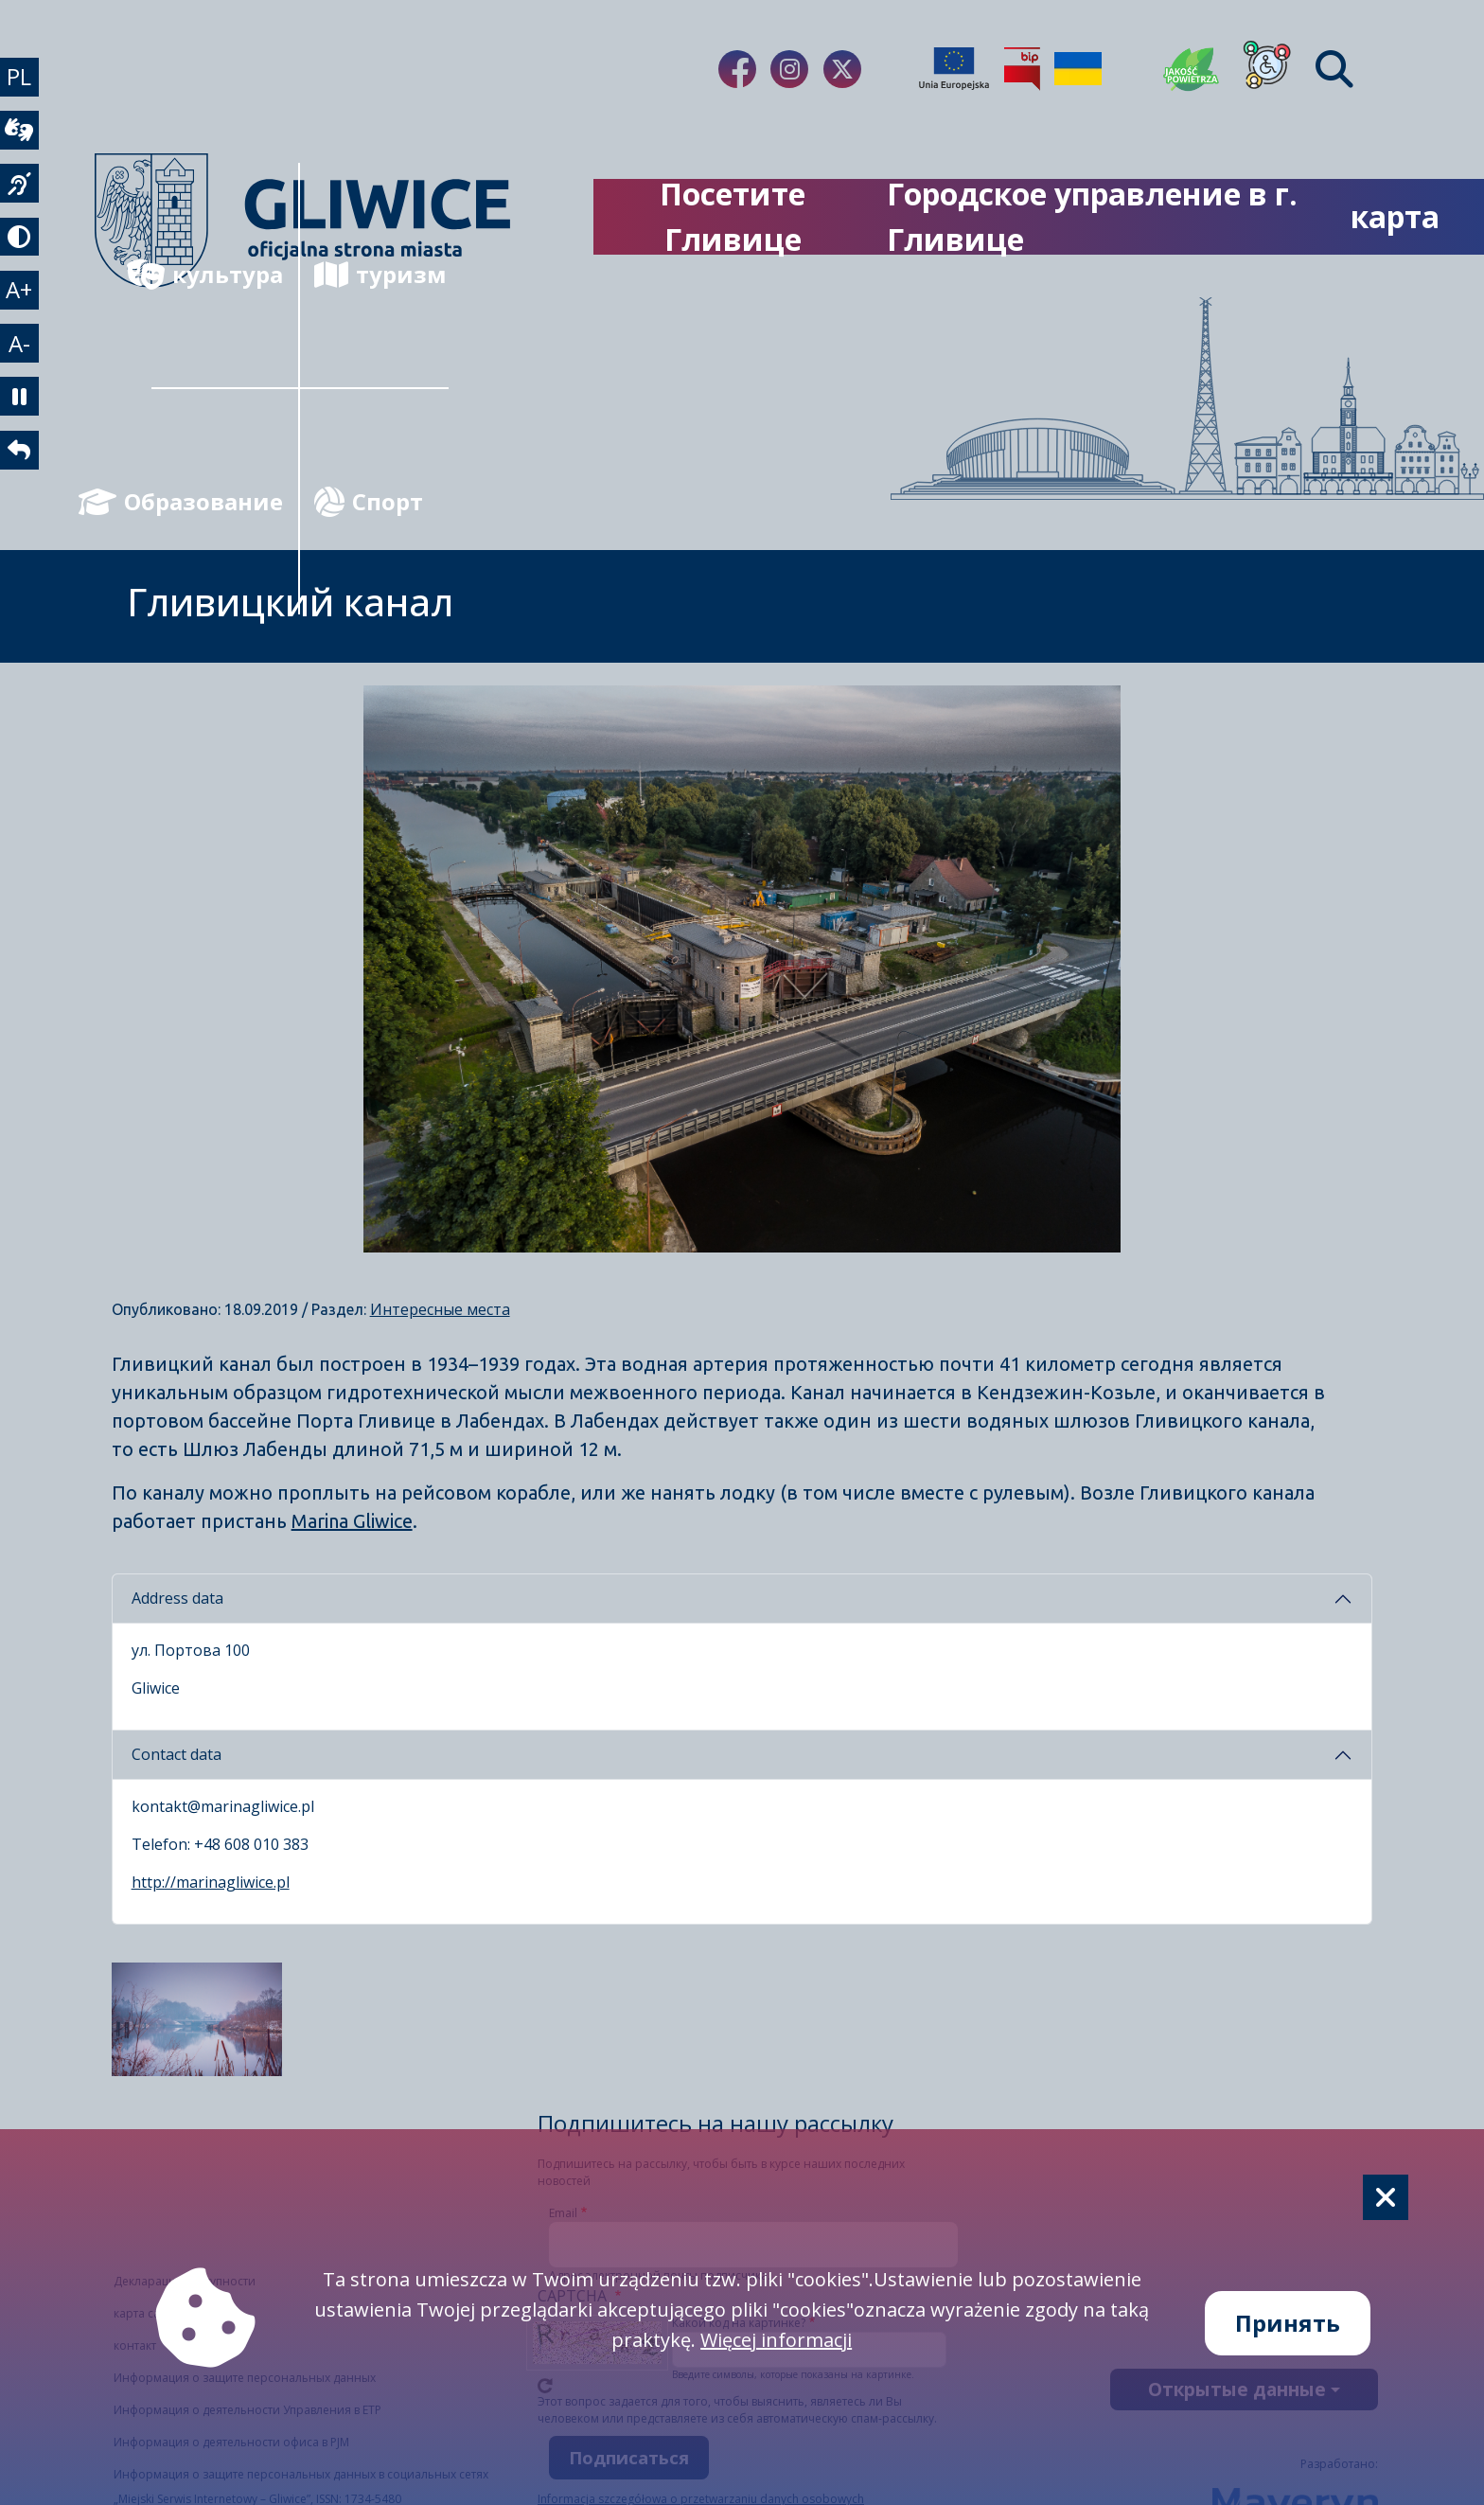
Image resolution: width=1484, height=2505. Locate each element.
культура (217, 274)
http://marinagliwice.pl (211, 1882)
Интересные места (440, 1309)
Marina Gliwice (352, 1521)
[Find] (1334, 69)
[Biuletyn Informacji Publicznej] (1022, 69)
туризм (380, 274)
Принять (1287, 2322)
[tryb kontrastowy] (22, 262)
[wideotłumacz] (22, 141)
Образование (217, 501)
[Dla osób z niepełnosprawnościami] (1267, 69)
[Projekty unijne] (954, 69)
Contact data (176, 1754)
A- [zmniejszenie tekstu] (23, 383)
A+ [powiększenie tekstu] (22, 322)
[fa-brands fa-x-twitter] (842, 69)
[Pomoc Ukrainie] (1078, 69)
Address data (177, 1598)
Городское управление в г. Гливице (1092, 216)
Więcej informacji (776, 2340)
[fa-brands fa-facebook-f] (737, 69)
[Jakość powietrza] (1191, 69)
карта (1395, 216)
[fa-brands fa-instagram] (789, 69)
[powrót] (22, 504)
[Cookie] (1385, 2197)
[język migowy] (22, 201)
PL (22, 80)
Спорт (368, 501)
